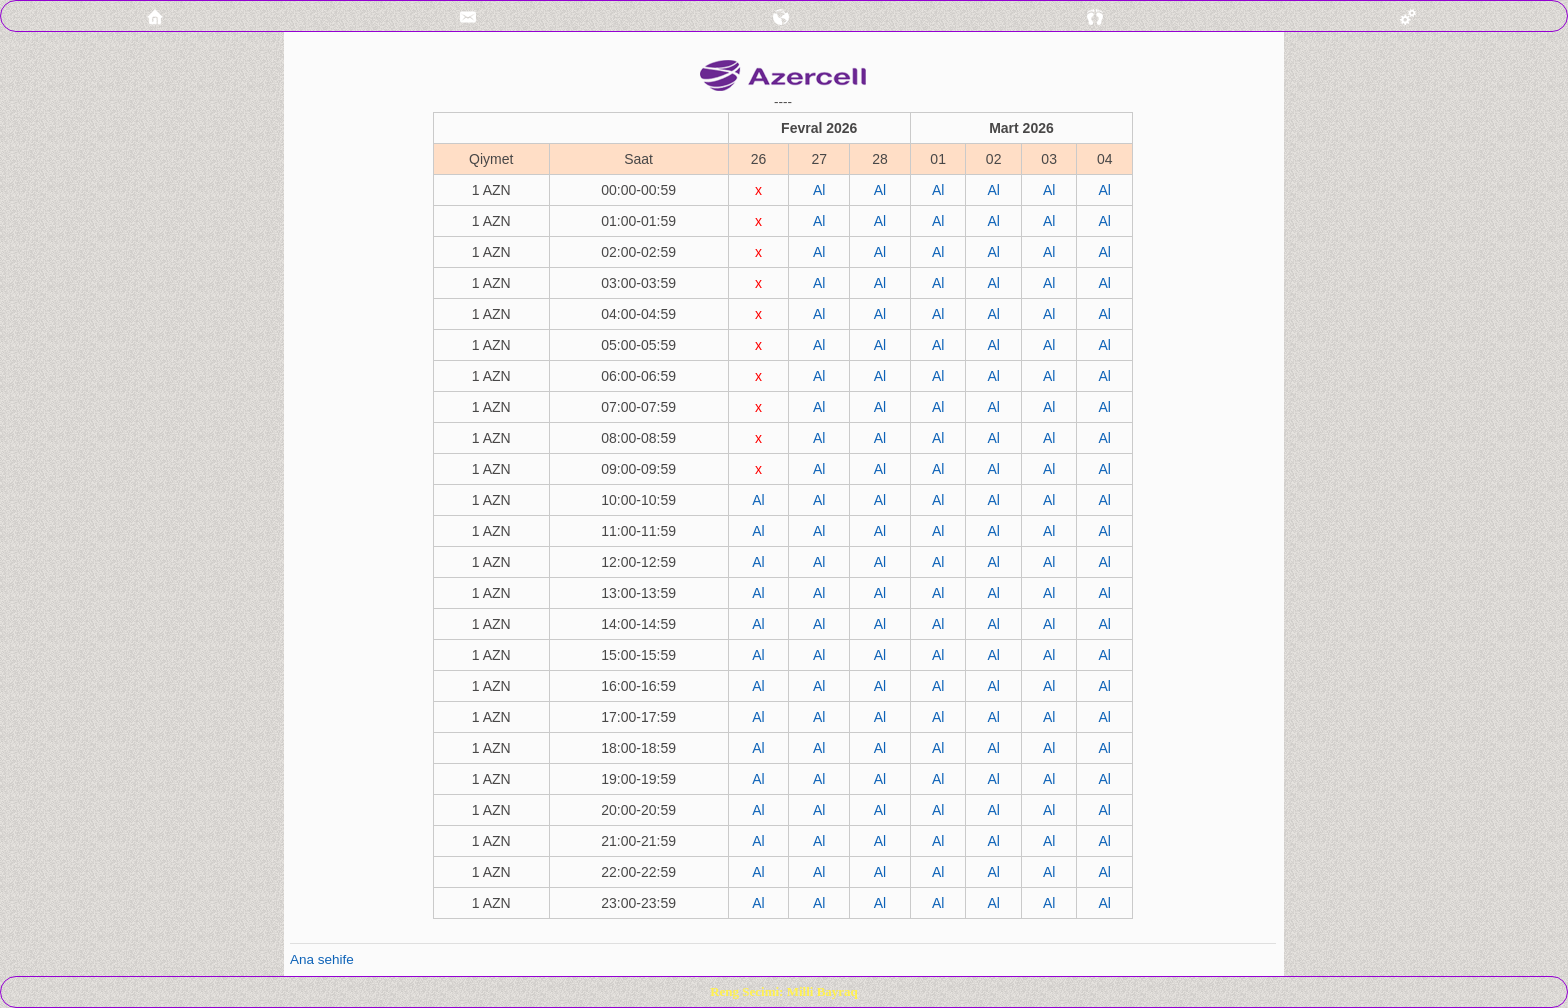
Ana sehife (322, 959)
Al (819, 190)
